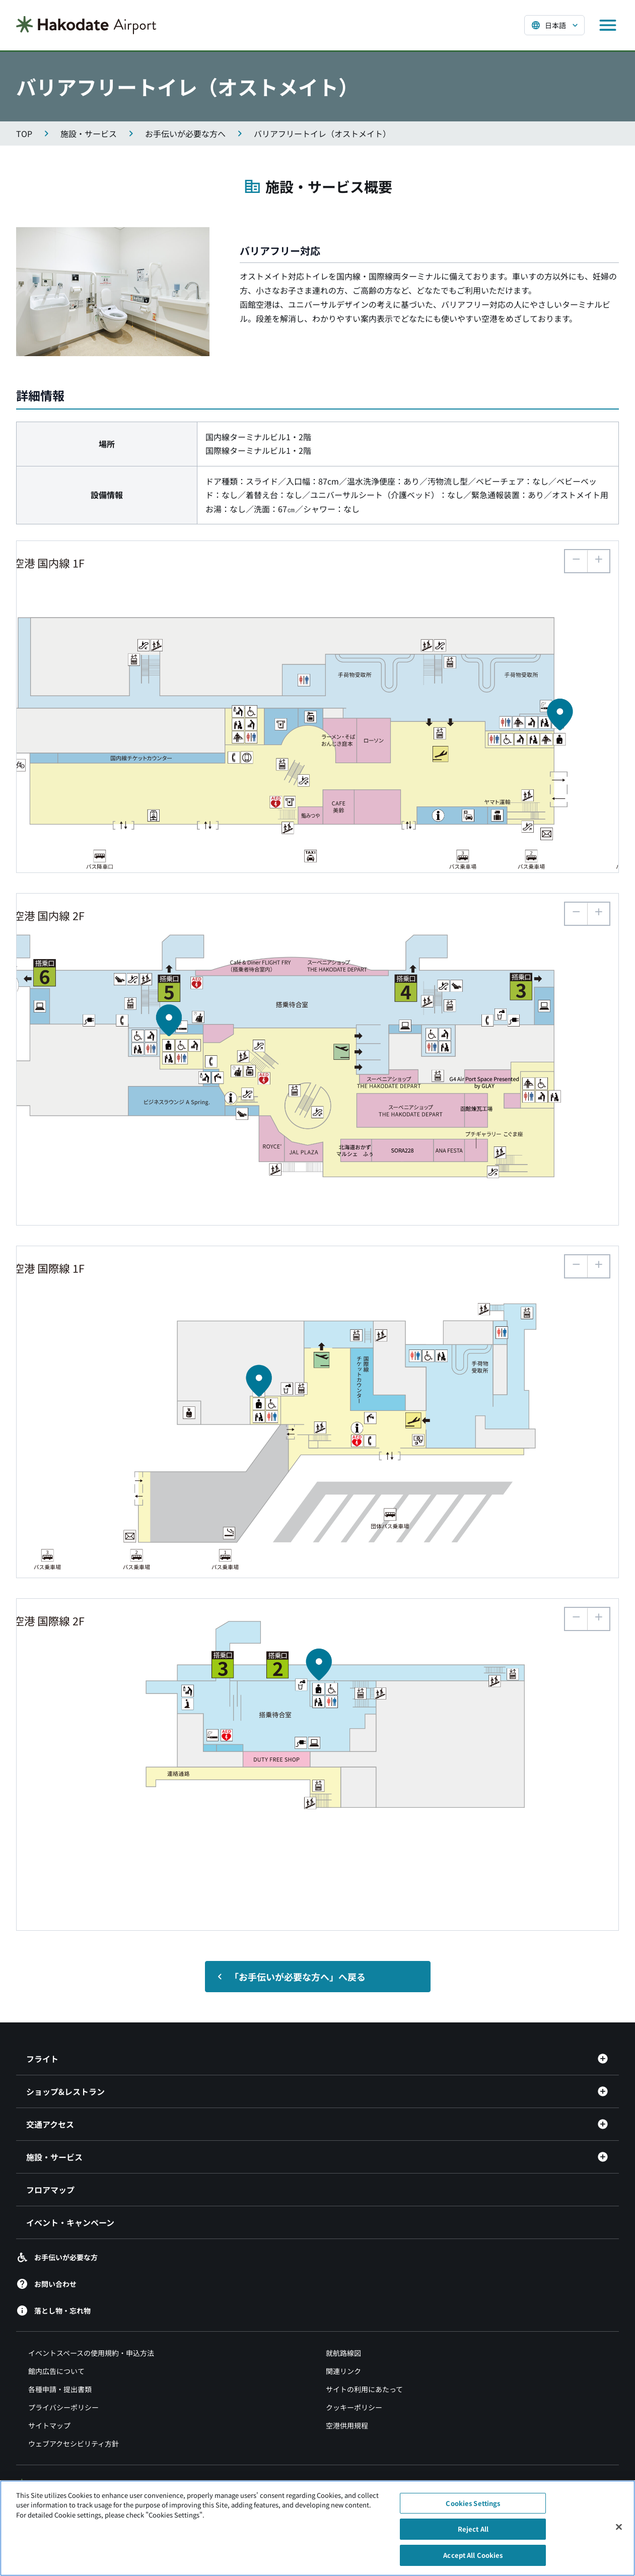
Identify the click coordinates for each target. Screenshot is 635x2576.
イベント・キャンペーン (70, 2222)
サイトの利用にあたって (364, 2389)
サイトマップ (49, 2425)
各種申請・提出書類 (60, 2389)
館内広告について (56, 2371)
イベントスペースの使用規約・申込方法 (91, 2353)
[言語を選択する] (554, 25)
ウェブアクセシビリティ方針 (73, 2443)
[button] (598, 561)
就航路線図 (343, 2353)
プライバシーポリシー (63, 2407)
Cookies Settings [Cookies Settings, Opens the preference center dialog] (473, 2509)
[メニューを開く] (608, 25)
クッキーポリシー (354, 2407)
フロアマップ (50, 2190)
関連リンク (343, 2371)
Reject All (473, 2534)
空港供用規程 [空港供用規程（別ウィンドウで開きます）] (347, 2425)
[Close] (619, 2532)
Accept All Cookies (473, 2560)
